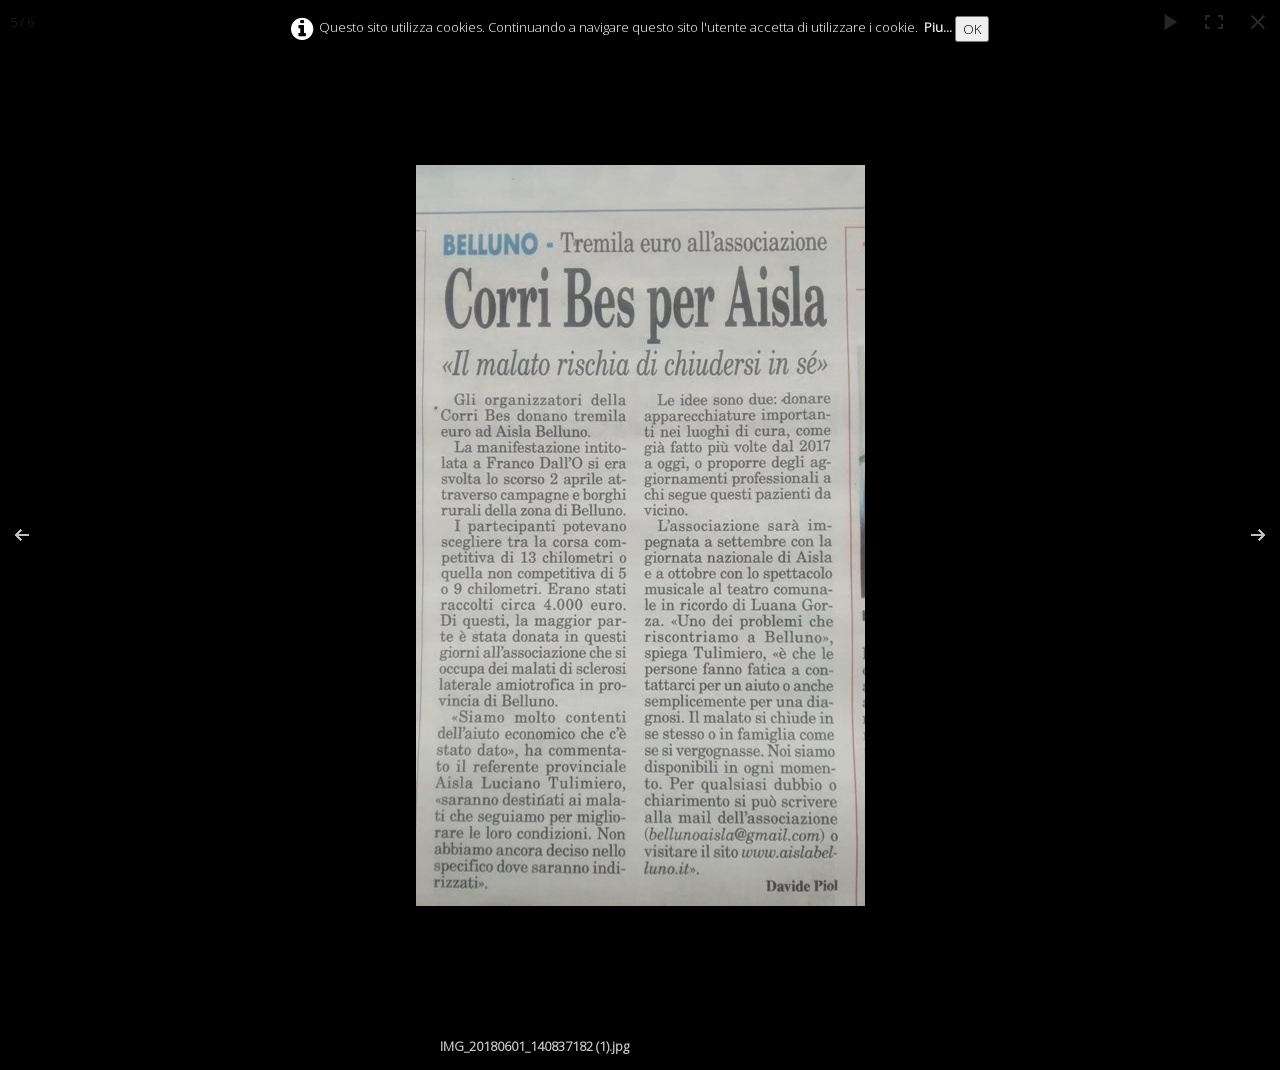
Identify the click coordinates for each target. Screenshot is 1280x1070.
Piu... (938, 27)
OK (972, 29)
